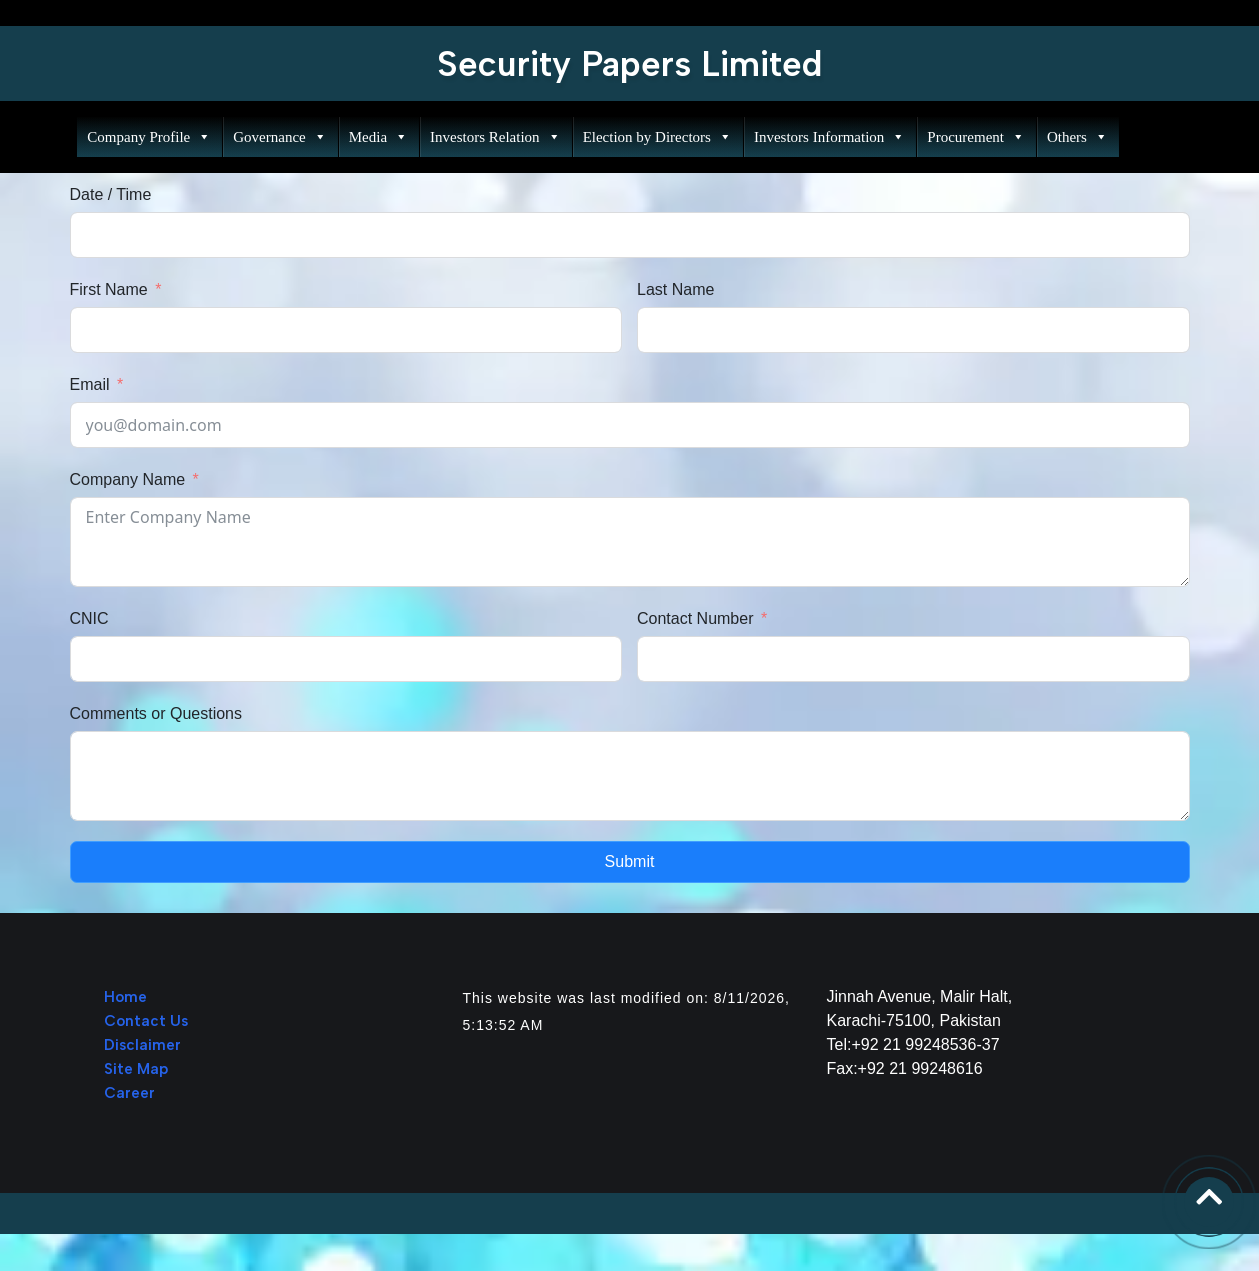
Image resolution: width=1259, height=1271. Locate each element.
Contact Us (146, 1021)
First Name (109, 289)
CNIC (89, 618)
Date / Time (111, 194)
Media (375, 137)
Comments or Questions (156, 713)
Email (90, 384)
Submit (630, 861)
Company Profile (147, 137)
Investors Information (826, 137)
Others (1074, 137)
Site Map (136, 1069)
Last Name (675, 289)
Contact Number (695, 618)
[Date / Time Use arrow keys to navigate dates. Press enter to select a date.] (630, 235)
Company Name (128, 479)
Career (129, 1093)
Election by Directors (654, 137)
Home (125, 997)
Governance (276, 137)
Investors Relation (492, 137)
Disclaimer (142, 1045)
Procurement (973, 137)
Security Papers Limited (630, 64)
